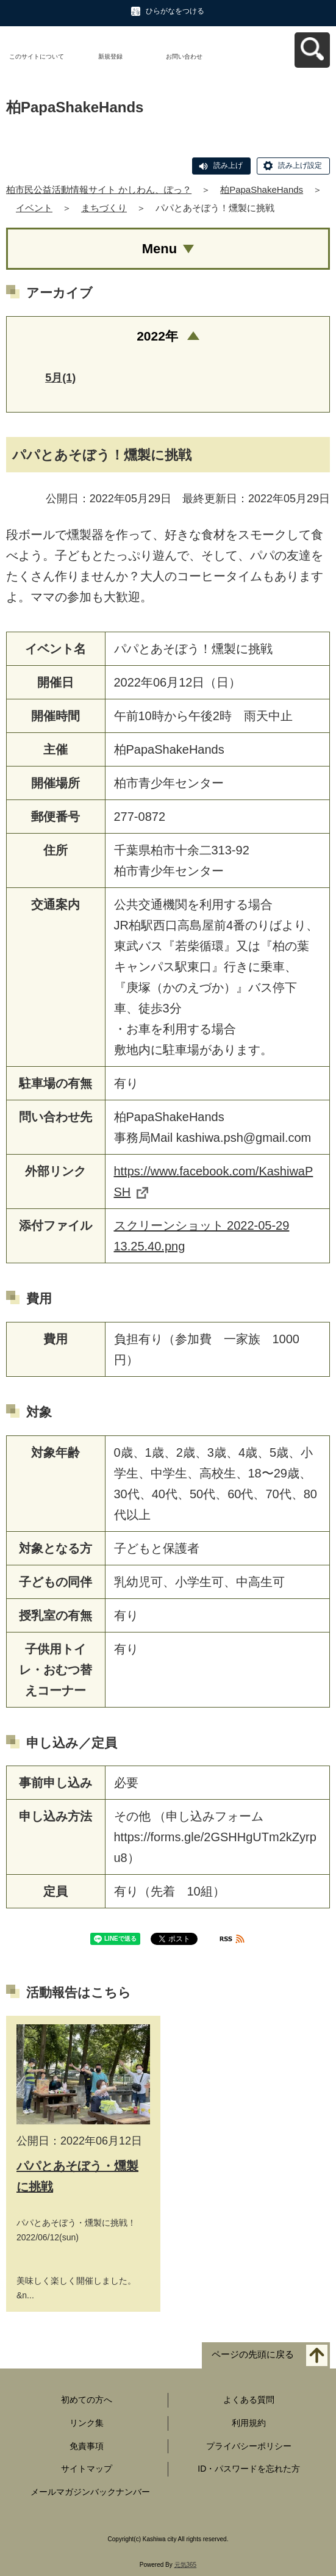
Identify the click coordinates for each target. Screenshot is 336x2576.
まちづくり (104, 208)
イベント (34, 208)
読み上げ (228, 165)
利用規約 (249, 2423)
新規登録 (110, 56)
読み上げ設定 (300, 165)
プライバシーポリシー (248, 2446)
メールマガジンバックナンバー (90, 2492)
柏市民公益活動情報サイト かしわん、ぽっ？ (98, 189)
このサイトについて (36, 56)
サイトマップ (86, 2468)
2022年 (157, 336)
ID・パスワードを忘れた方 (249, 2468)
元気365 (185, 2564)
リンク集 (87, 2423)
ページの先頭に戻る (253, 2355)
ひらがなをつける (175, 11)
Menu (159, 248)
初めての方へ (86, 2400)
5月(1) (60, 378)
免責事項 (87, 2446)
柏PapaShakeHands (261, 189)
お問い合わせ (184, 56)
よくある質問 (248, 2400)
